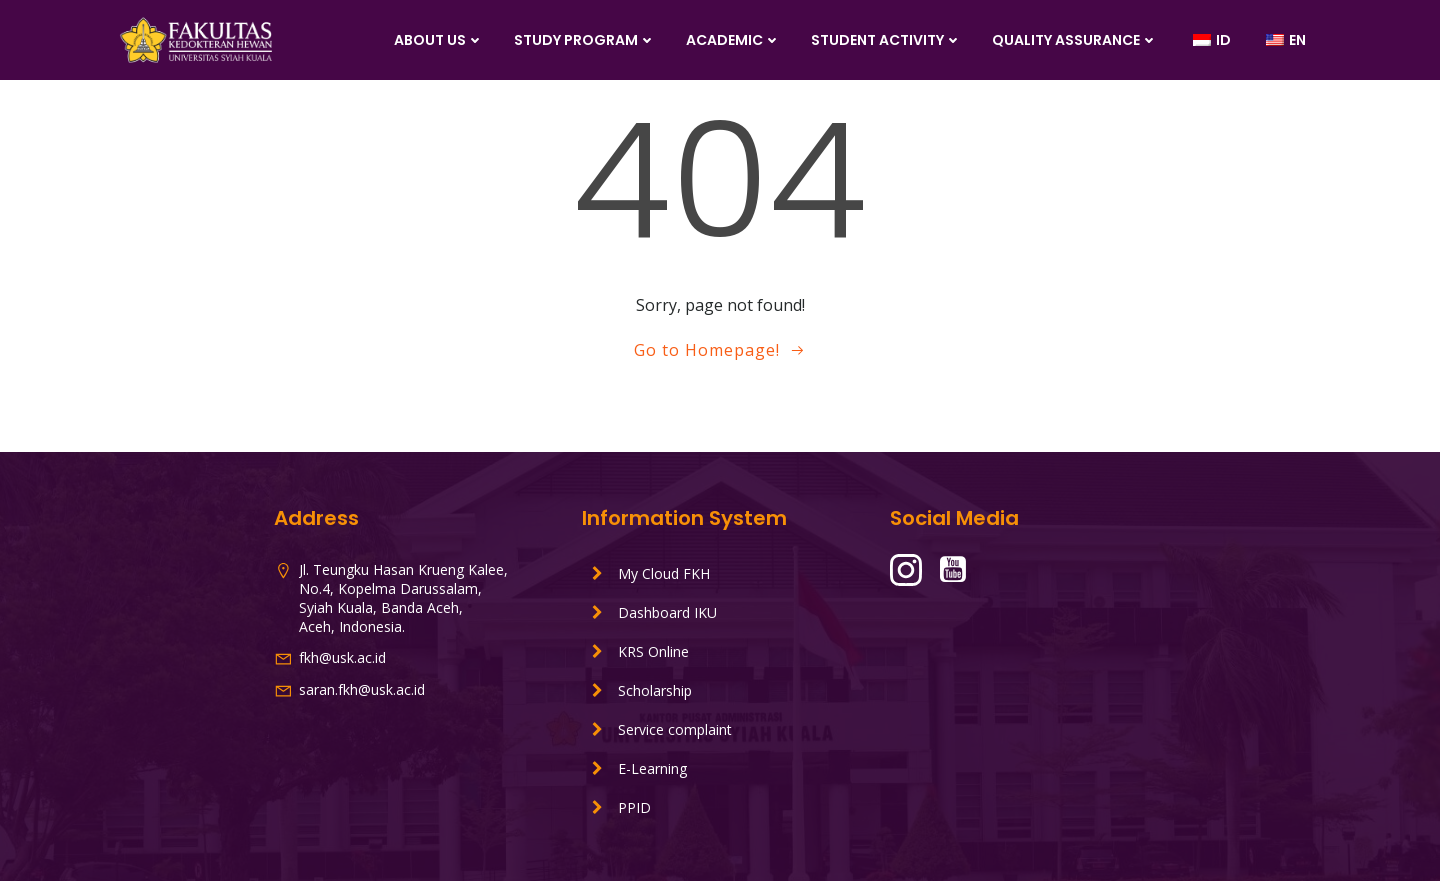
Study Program (585, 40)
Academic (733, 40)
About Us (439, 40)
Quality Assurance (1075, 40)
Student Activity (886, 40)
